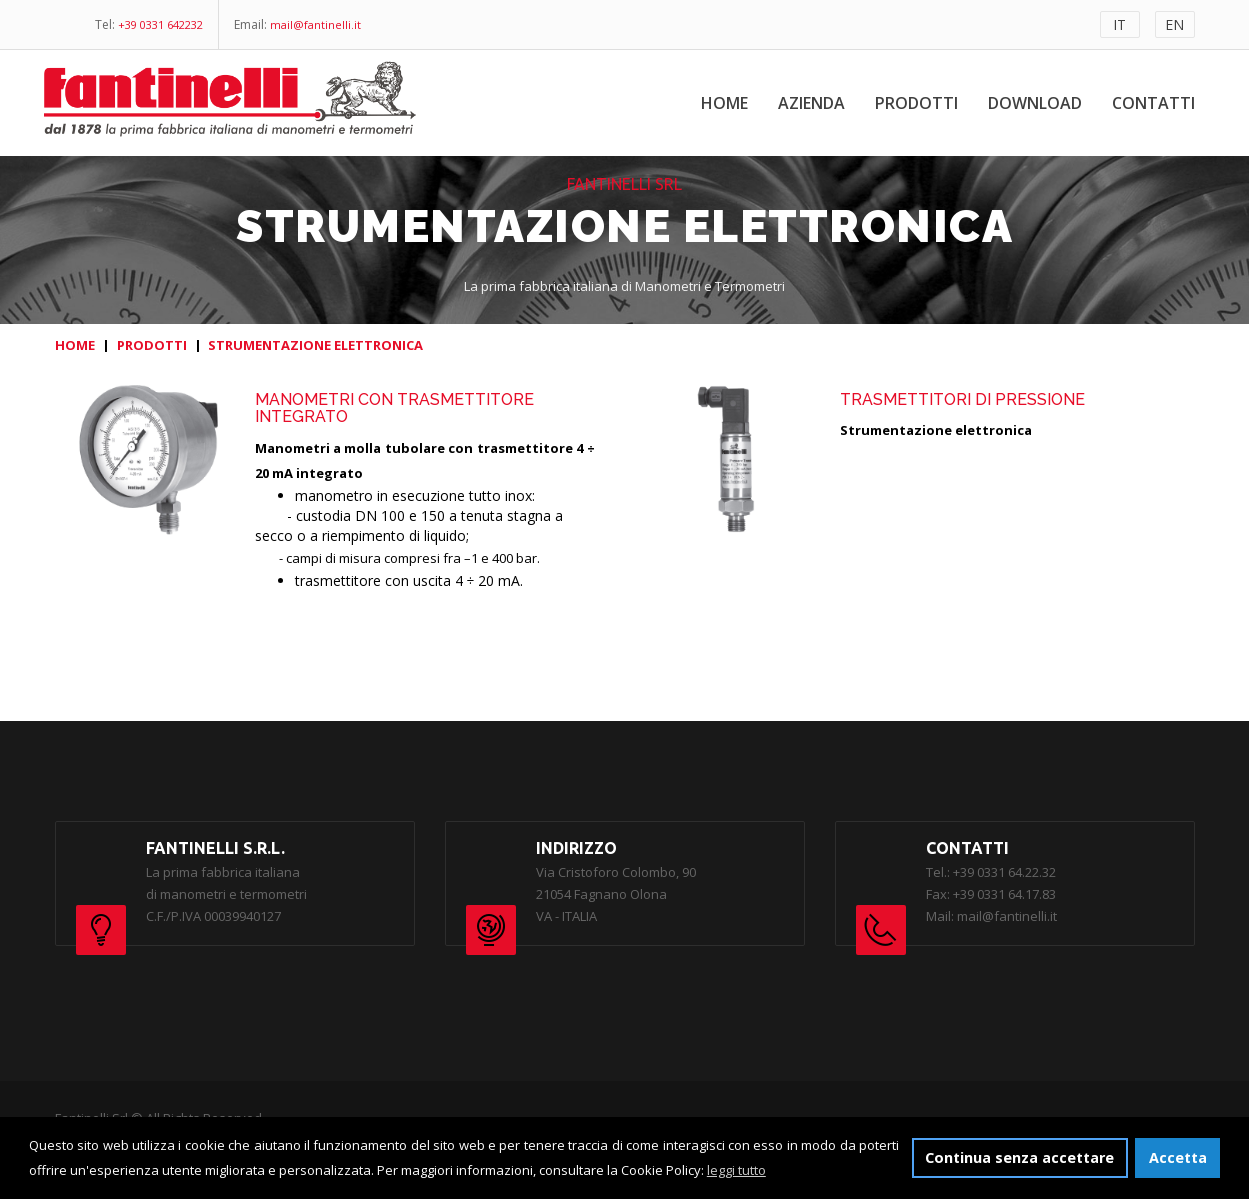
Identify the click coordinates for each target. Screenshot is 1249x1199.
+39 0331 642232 (160, 24)
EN (1174, 24)
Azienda (811, 103)
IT (1119, 24)
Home (724, 103)
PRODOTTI (152, 345)
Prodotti (916, 103)
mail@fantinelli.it (315, 24)
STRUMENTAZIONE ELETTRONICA (315, 345)
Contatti (1153, 103)
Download (1035, 103)
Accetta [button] (1178, 1157)
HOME (75, 345)
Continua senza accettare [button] (1019, 1157)
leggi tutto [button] (736, 1170)
